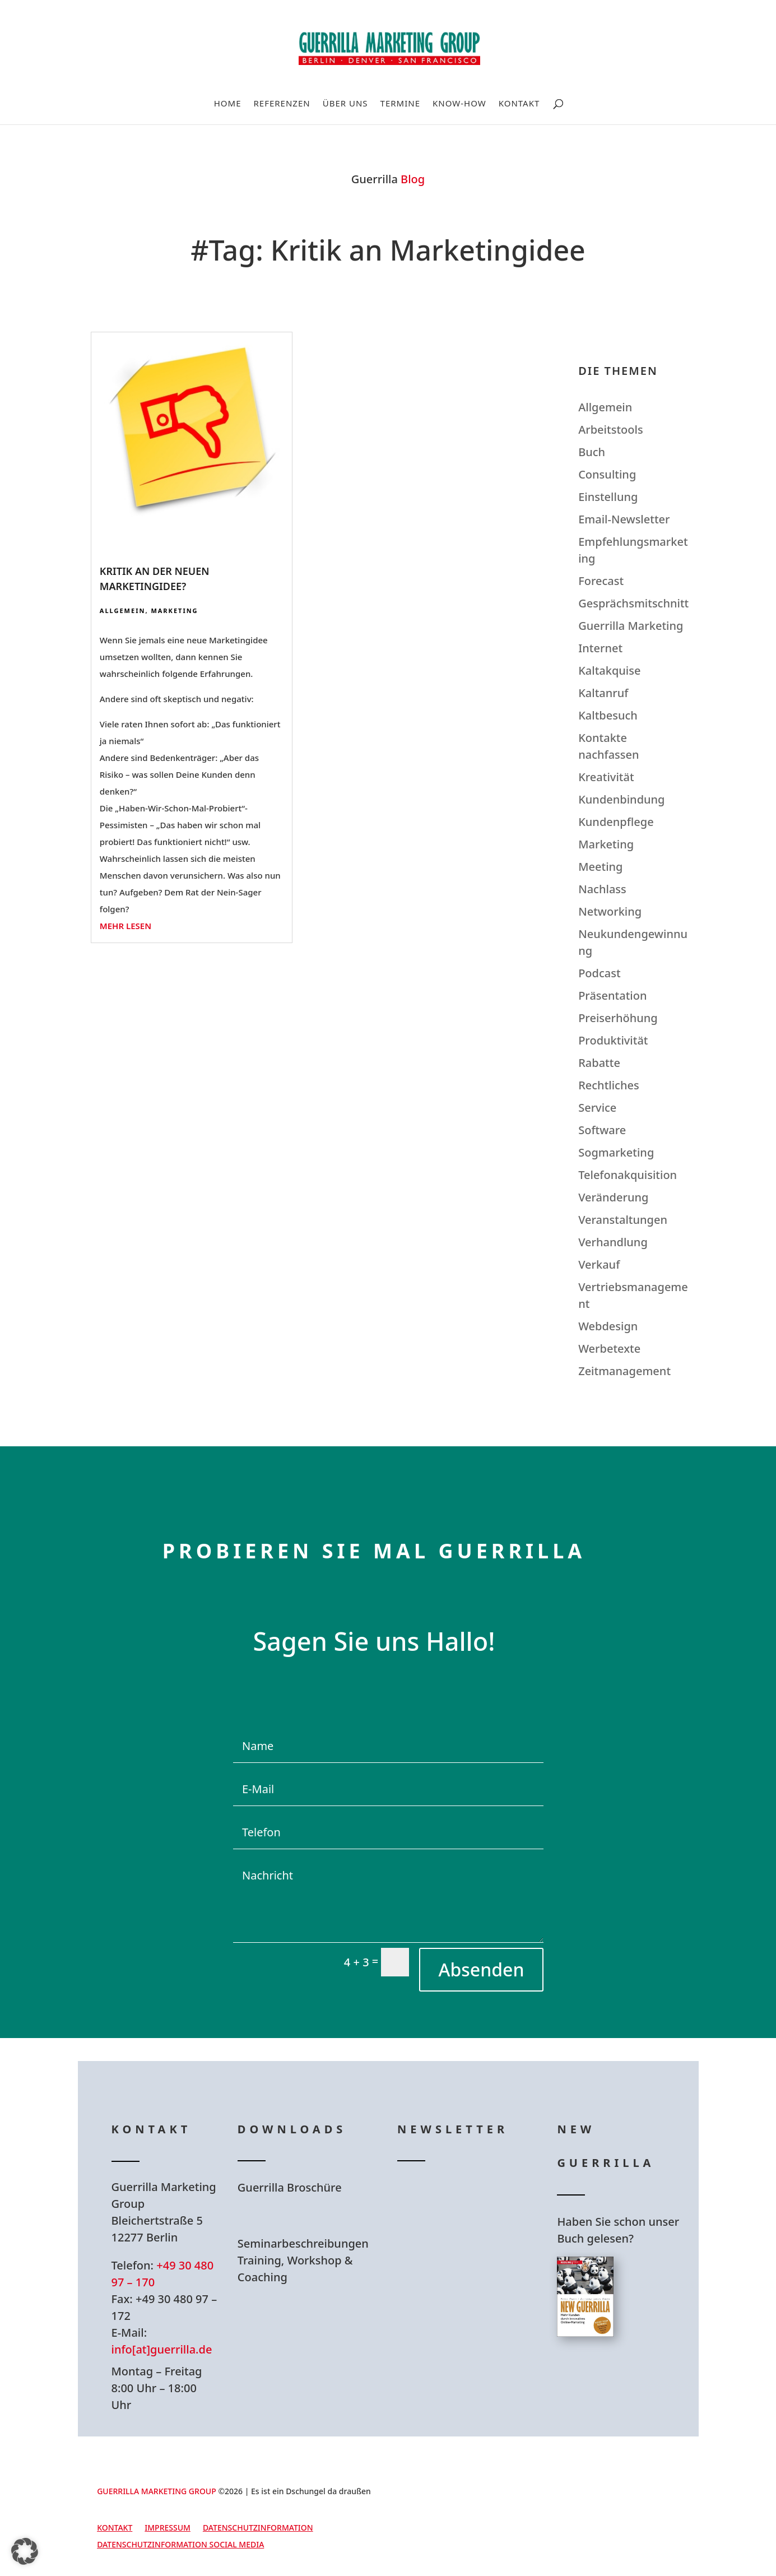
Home (227, 104)
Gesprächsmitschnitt (633, 603)
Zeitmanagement (624, 1370)
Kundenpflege (615, 821)
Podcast (599, 973)
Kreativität (606, 777)
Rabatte (599, 1062)
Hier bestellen (624, 2377)
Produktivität (613, 1040)
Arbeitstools (610, 429)
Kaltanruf (603, 692)
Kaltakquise (609, 670)
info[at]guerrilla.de (161, 2349)
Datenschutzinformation (258, 2528)
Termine (400, 104)
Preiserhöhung (618, 1017)
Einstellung (608, 496)
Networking (610, 911)
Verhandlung (613, 1242)
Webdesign (608, 1326)
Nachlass (602, 889)
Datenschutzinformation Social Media (180, 2545)
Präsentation (612, 995)
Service (597, 1107)
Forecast (601, 580)
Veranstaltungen (622, 1219)
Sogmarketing (616, 1152)
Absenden (481, 1969)
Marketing (174, 610)
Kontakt (519, 104)
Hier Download (308, 2216)
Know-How (459, 104)
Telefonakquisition (627, 1174)
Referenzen (281, 104)
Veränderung (613, 1197)
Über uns (345, 104)
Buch (591, 451)
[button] (24, 2551)
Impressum (167, 2528)
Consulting (607, 474)
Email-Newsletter (624, 519)
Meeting (600, 866)
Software (602, 1130)
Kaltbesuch (608, 715)
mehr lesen (125, 925)
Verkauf (599, 1264)
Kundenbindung (621, 799)
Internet (600, 648)
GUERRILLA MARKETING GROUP (156, 2491)
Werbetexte (609, 1348)
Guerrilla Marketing (630, 625)
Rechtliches (608, 1085)
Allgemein (123, 610)
